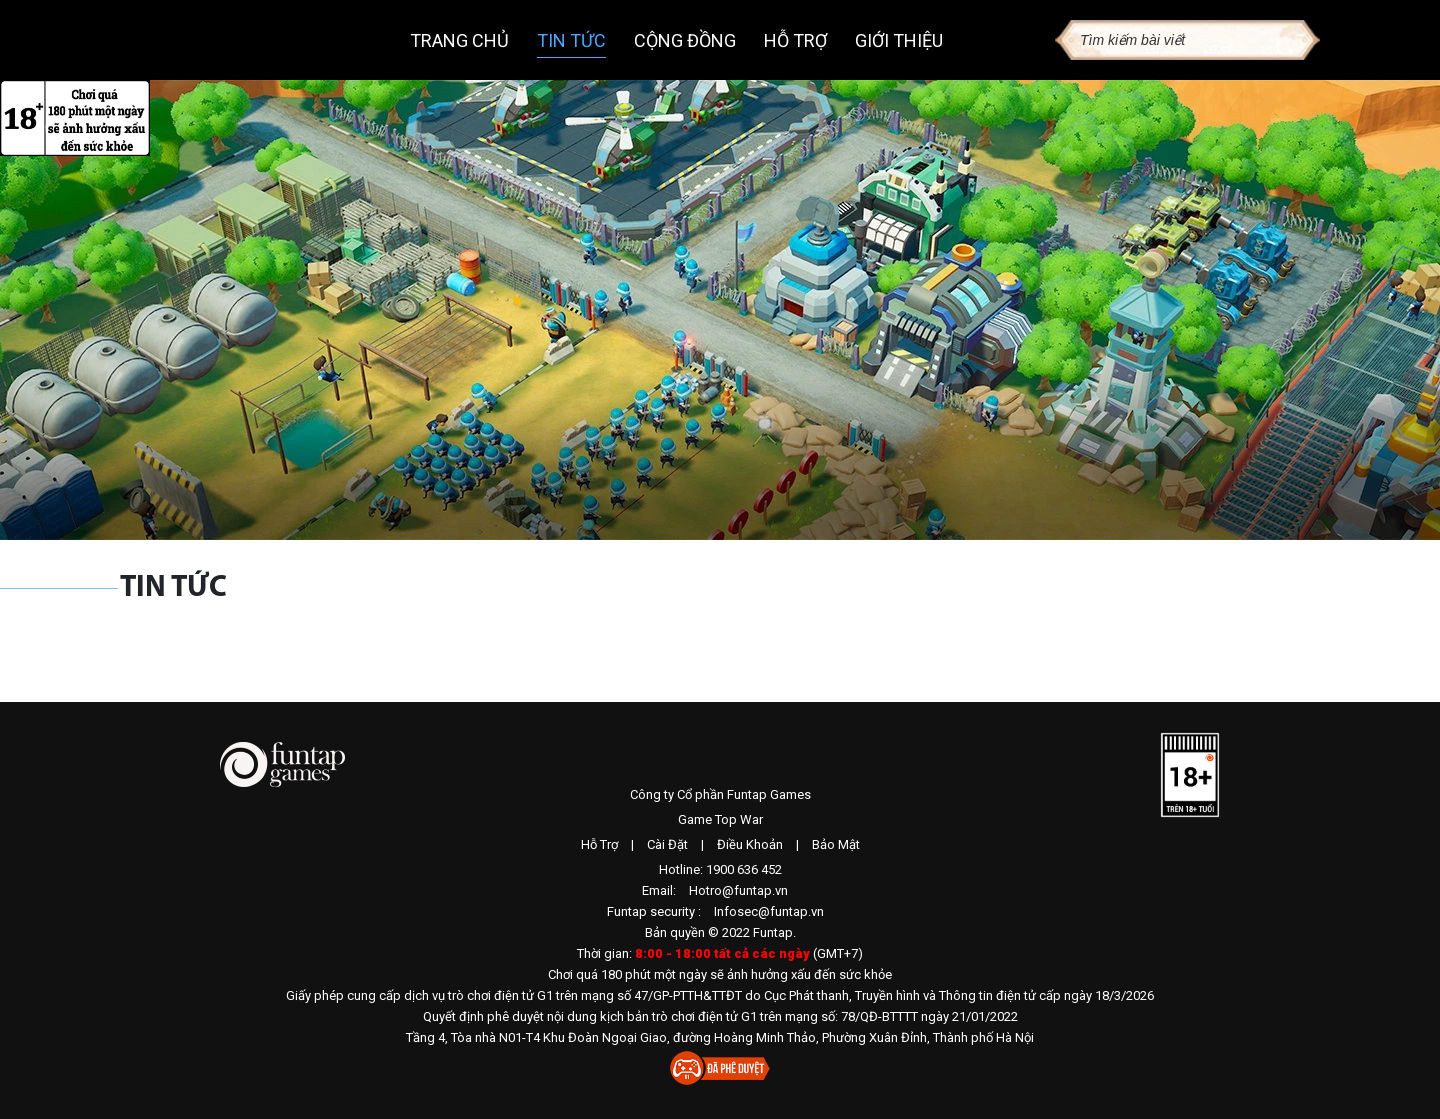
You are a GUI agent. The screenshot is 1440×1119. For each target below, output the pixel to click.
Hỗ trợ (795, 40)
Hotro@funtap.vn (738, 890)
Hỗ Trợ (599, 844)
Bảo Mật (836, 844)
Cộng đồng (685, 40)
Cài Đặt (667, 844)
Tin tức (571, 40)
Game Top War (720, 819)
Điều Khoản (750, 844)
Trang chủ (459, 40)
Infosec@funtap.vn (769, 911)
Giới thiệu (899, 40)
